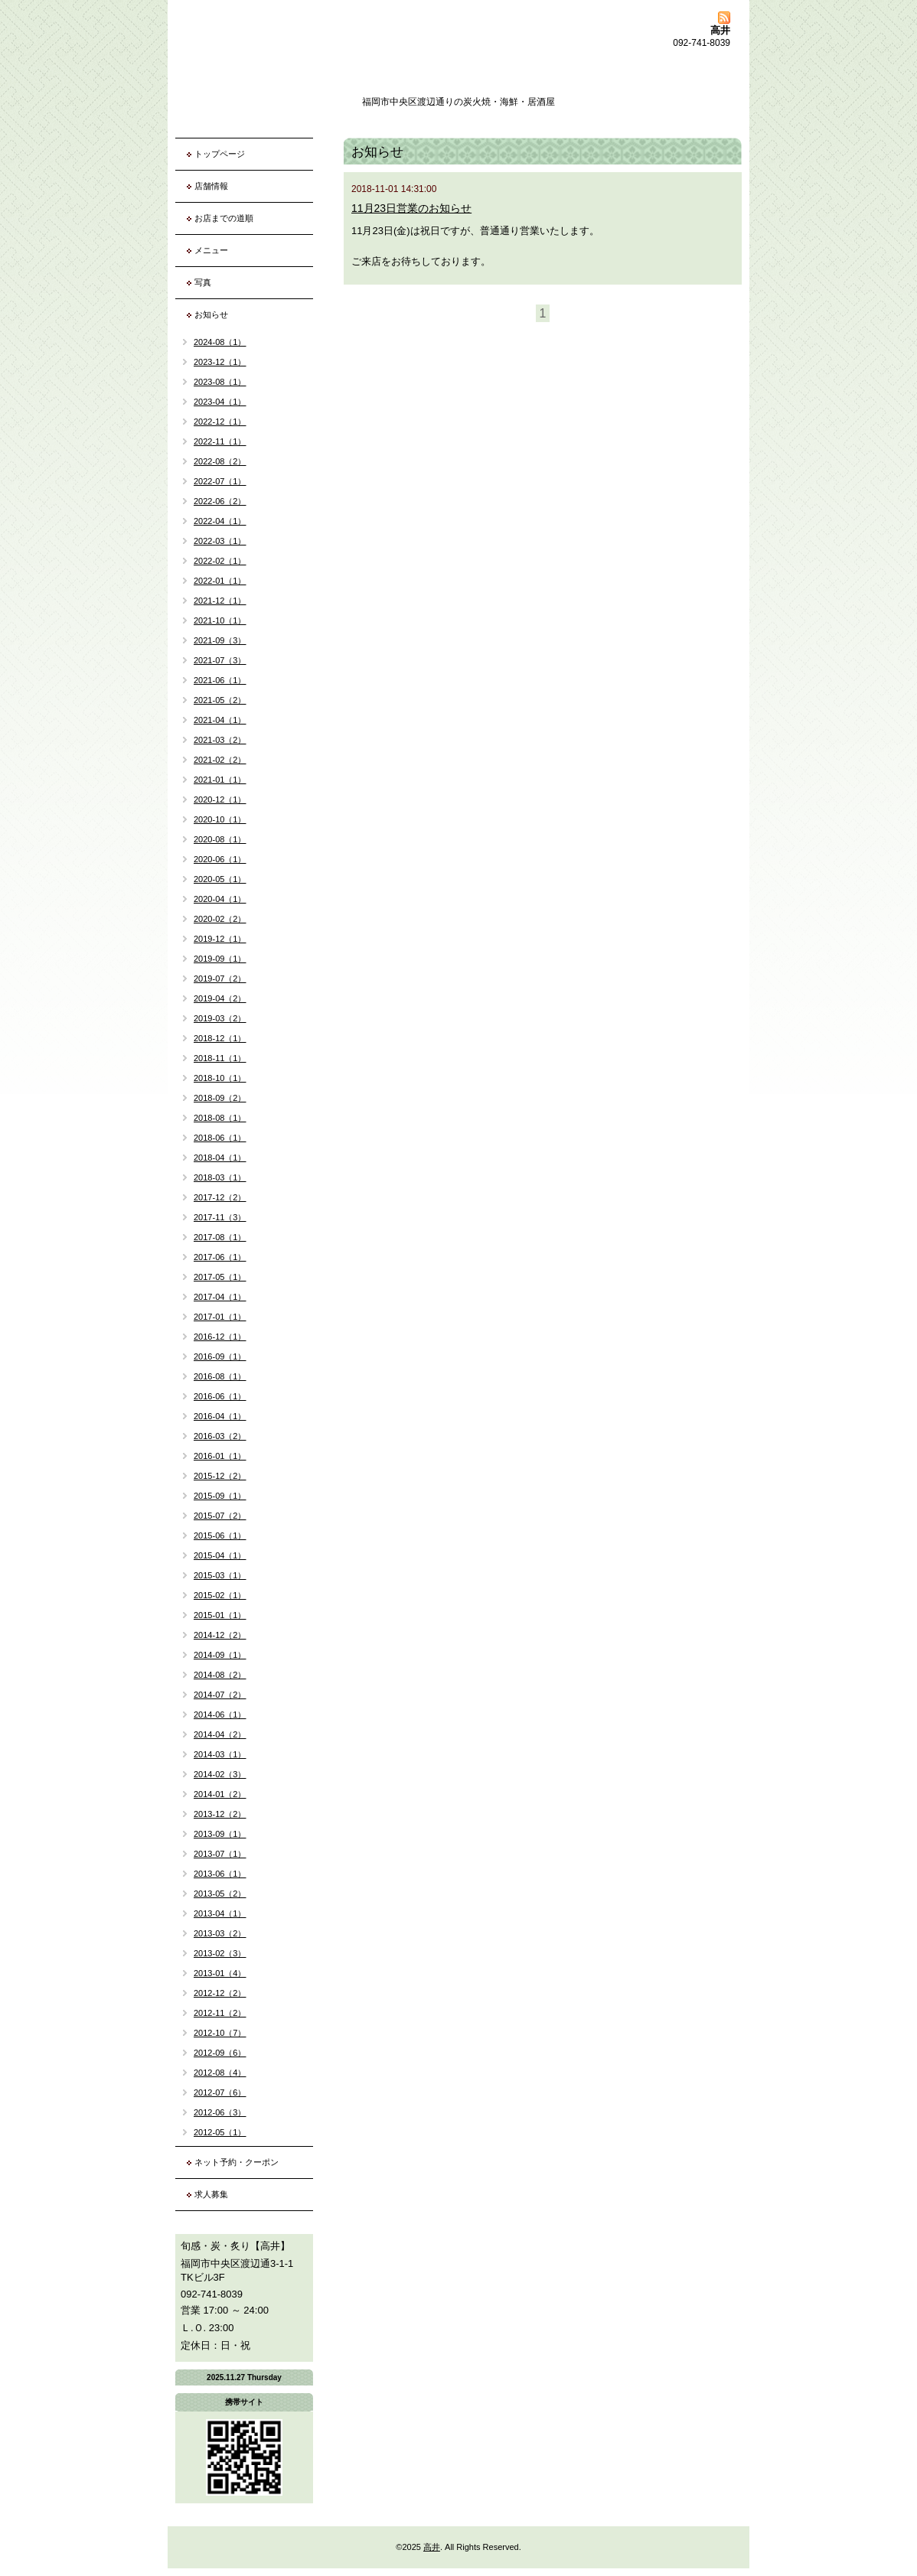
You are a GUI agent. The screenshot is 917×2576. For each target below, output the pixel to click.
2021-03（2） (220, 739)
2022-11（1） (220, 441)
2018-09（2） (220, 1097)
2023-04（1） (220, 401)
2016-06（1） (220, 1396)
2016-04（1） (220, 1416)
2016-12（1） (220, 1336)
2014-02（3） (220, 1774)
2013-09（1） (220, 1833)
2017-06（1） (220, 1257)
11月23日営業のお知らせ (411, 208)
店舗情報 (211, 186)
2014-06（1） (220, 1714)
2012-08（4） (220, 2072)
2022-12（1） (220, 421)
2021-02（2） (220, 759)
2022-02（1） (220, 560)
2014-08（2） (220, 1674)
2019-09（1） (220, 958)
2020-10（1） (220, 819)
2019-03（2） (220, 1018)
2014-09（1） (220, 1654)
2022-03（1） (220, 540)
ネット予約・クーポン (236, 2162)
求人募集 (211, 2194)
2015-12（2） (220, 1475)
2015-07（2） (220, 1515)
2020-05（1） (220, 879)
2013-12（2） (220, 1814)
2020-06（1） (220, 859)
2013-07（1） (220, 1853)
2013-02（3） (220, 1953)
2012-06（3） (220, 2112)
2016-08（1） (220, 1376)
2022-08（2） (220, 461)
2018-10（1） (220, 1078)
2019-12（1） (220, 938)
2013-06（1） (220, 1873)
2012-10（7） (220, 2032)
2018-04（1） (220, 1157)
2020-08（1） (220, 839)
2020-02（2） (220, 918)
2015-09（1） (220, 1495)
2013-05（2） (220, 1893)
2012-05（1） (220, 2132)
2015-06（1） (220, 1535)
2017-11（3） (220, 1217)
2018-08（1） (220, 1117)
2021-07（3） (220, 660)
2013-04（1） (220, 1913)
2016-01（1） (220, 1456)
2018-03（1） (220, 1177)
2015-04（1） (220, 1555)
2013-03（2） (220, 1933)
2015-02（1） (220, 1595)
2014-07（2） (220, 1694)
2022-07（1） (220, 481)
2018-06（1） (220, 1137)
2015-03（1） (220, 1575)
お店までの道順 (223, 218)
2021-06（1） (220, 680)
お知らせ (211, 314)
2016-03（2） (220, 1436)
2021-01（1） (220, 779)
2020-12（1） (220, 799)
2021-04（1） (220, 720)
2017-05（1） (220, 1276)
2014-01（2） (220, 1794)
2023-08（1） (220, 381)
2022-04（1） (220, 521)
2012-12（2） (220, 1993)
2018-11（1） (220, 1058)
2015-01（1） (220, 1615)
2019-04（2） (220, 998)
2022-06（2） (220, 501)
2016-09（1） (220, 1356)
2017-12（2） (220, 1197)
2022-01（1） (220, 580)
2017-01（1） (220, 1316)
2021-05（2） (220, 700)
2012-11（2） (220, 2012)
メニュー (211, 250)
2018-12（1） (220, 1038)
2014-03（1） (220, 1754)
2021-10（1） (220, 620)
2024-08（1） (220, 342)
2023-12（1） (220, 361)
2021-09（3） (220, 640)
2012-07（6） (220, 2092)
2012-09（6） (220, 2052)
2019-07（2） (220, 978)
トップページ (219, 153)
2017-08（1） (220, 1237)
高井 (431, 2547)
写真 (202, 282)
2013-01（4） (220, 1973)
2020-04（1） (220, 899)
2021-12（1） (220, 600)
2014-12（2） (220, 1635)
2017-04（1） (220, 1296)
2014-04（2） (220, 1734)
